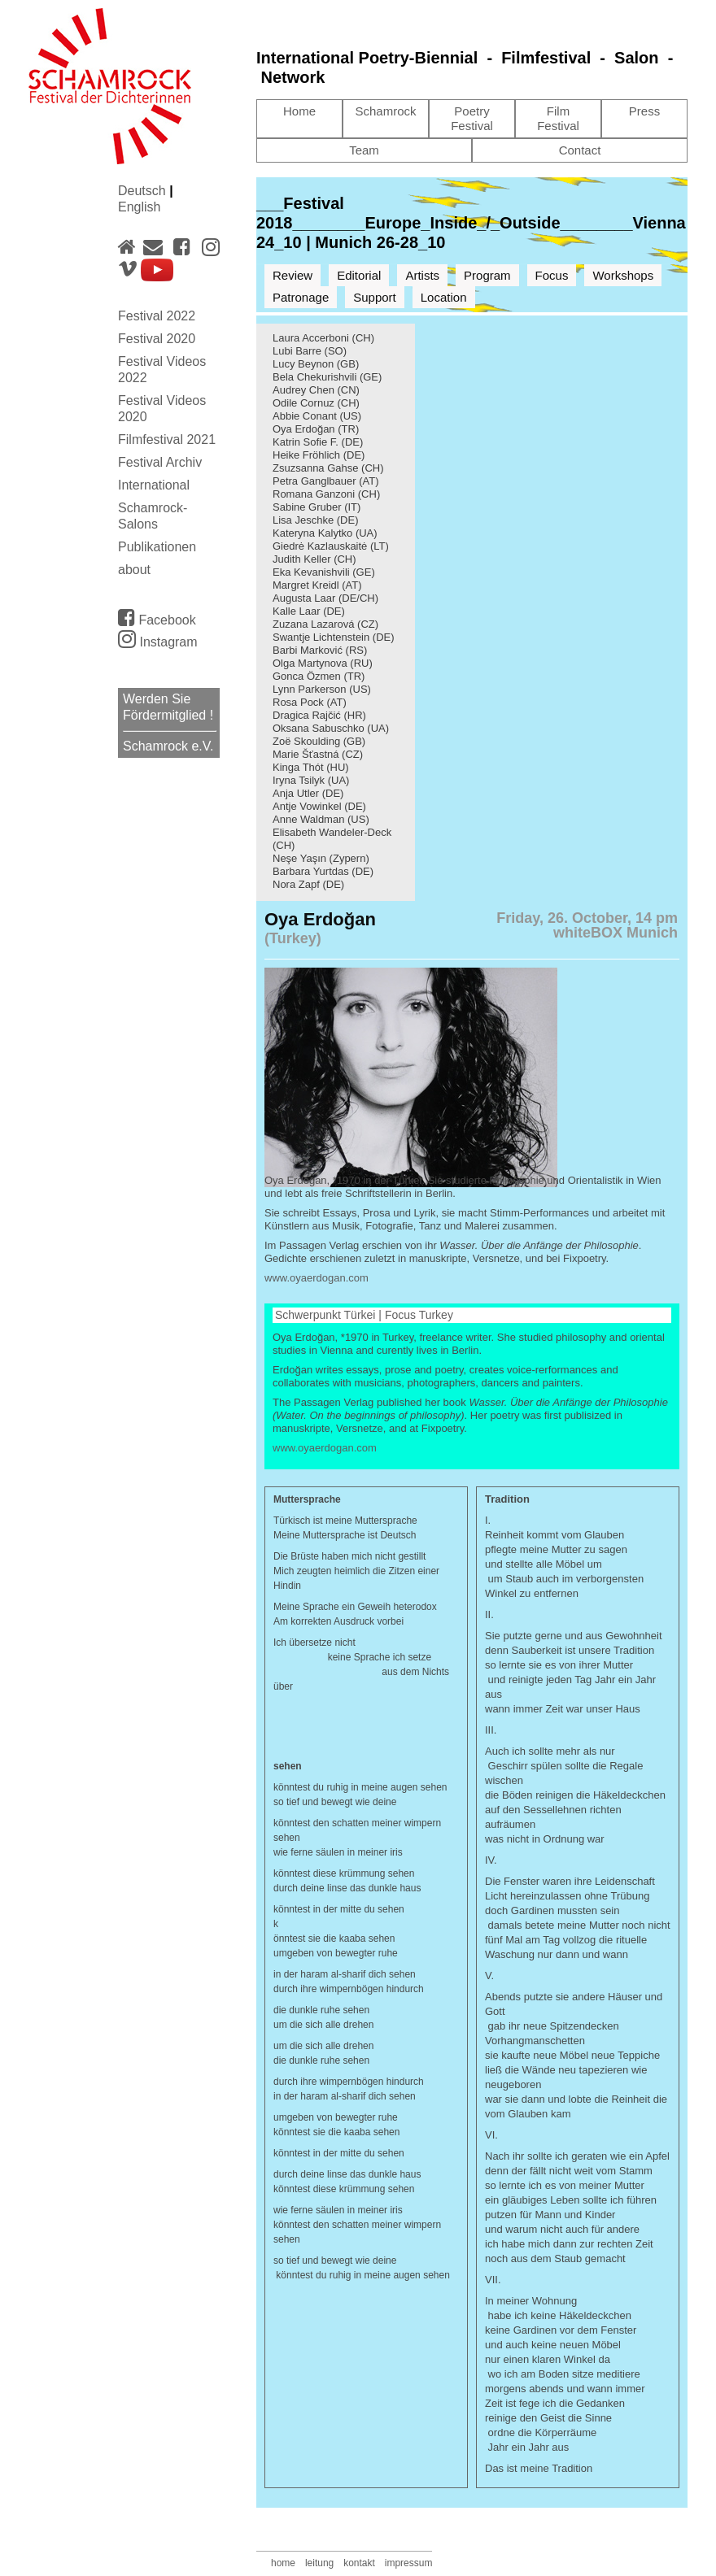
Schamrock (385, 111)
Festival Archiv (160, 462)
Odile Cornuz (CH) (316, 403)
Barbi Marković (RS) (320, 650)
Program (487, 275)
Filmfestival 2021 (167, 439)
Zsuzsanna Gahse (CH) (328, 468)
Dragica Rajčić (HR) (319, 715)
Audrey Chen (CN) (316, 390)
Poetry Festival (472, 118)
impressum (409, 2563)
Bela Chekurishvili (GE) (327, 377)
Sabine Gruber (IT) (316, 507)
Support (374, 297)
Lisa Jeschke (303, 520)
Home (299, 111)
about (134, 570)
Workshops (622, 275)
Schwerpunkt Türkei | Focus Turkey (364, 1314)
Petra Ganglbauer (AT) (326, 481)
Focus (552, 275)
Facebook (157, 617)
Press (644, 111)
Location (444, 297)
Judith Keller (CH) (314, 559)
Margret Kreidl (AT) (317, 585)
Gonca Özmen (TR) (319, 676)
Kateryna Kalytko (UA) (325, 533)
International (154, 485)
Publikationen (157, 547)
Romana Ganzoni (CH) (326, 494)
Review (292, 275)
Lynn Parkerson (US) (322, 689)
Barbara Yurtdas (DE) (323, 871)
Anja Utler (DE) (308, 793)
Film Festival (558, 118)
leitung (319, 2563)
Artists (422, 275)
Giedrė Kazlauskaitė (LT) (331, 546)
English (139, 207)
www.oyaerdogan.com (316, 1278)
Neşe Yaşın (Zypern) (321, 858)
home (283, 2563)
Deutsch (143, 191)
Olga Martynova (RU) (323, 663)
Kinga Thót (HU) (311, 767)
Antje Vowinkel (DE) (319, 806)
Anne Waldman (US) (321, 819)
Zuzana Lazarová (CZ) (325, 624)
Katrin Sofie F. (305, 442)
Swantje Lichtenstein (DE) (334, 637)
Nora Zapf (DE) (308, 884)
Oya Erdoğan (304, 429)
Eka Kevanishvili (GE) (324, 572)
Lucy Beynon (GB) (316, 364)
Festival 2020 (156, 339)
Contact (580, 150)
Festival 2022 (156, 316)
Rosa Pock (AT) (310, 702)
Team (364, 150)
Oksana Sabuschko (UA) (331, 728)
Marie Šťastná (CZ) (318, 754)
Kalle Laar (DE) (309, 611)
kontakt (359, 2563)
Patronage (301, 297)
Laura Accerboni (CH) (323, 338)
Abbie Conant (305, 416)
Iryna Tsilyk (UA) (311, 780)
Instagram (158, 642)
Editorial (359, 275)
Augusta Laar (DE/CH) (325, 598)
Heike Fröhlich (306, 455)
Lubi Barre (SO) (310, 351)
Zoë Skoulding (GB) (319, 741)
